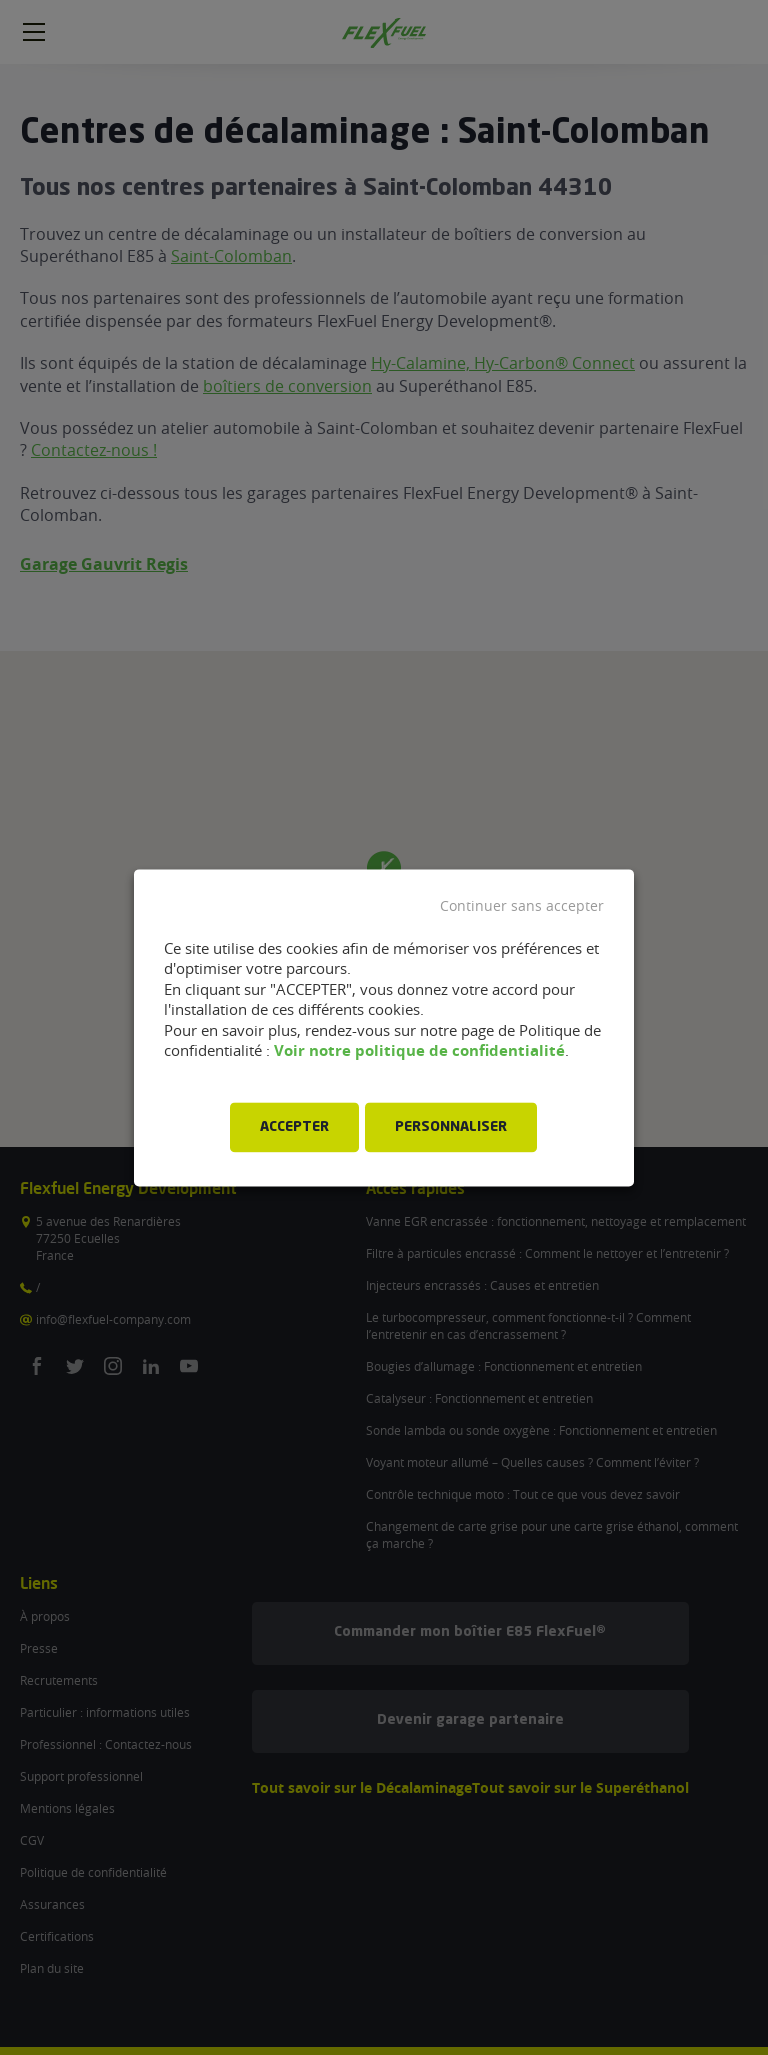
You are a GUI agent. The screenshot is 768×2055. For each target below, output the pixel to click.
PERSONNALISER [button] (451, 1127)
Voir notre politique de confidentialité (419, 1051)
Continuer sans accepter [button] (522, 906)
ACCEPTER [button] (294, 1127)
